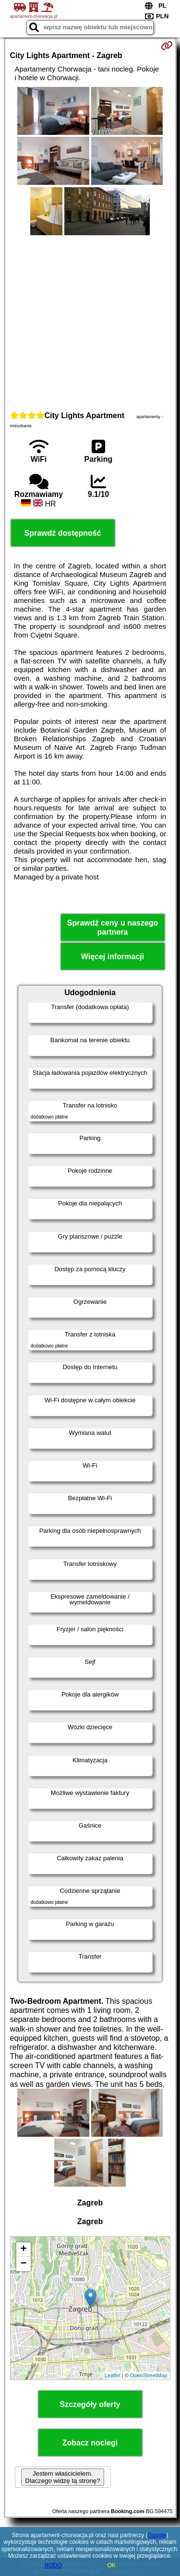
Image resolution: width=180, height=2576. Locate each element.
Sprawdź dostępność (62, 533)
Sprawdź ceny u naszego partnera (112, 927)
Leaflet (112, 2375)
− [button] (23, 2264)
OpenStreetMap (149, 2375)
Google (157, 2535)
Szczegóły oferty (90, 2404)
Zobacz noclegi (90, 2443)
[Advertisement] (90, 322)
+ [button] (23, 2249)
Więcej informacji (112, 956)
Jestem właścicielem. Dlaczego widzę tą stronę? (62, 2477)
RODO (53, 2565)
